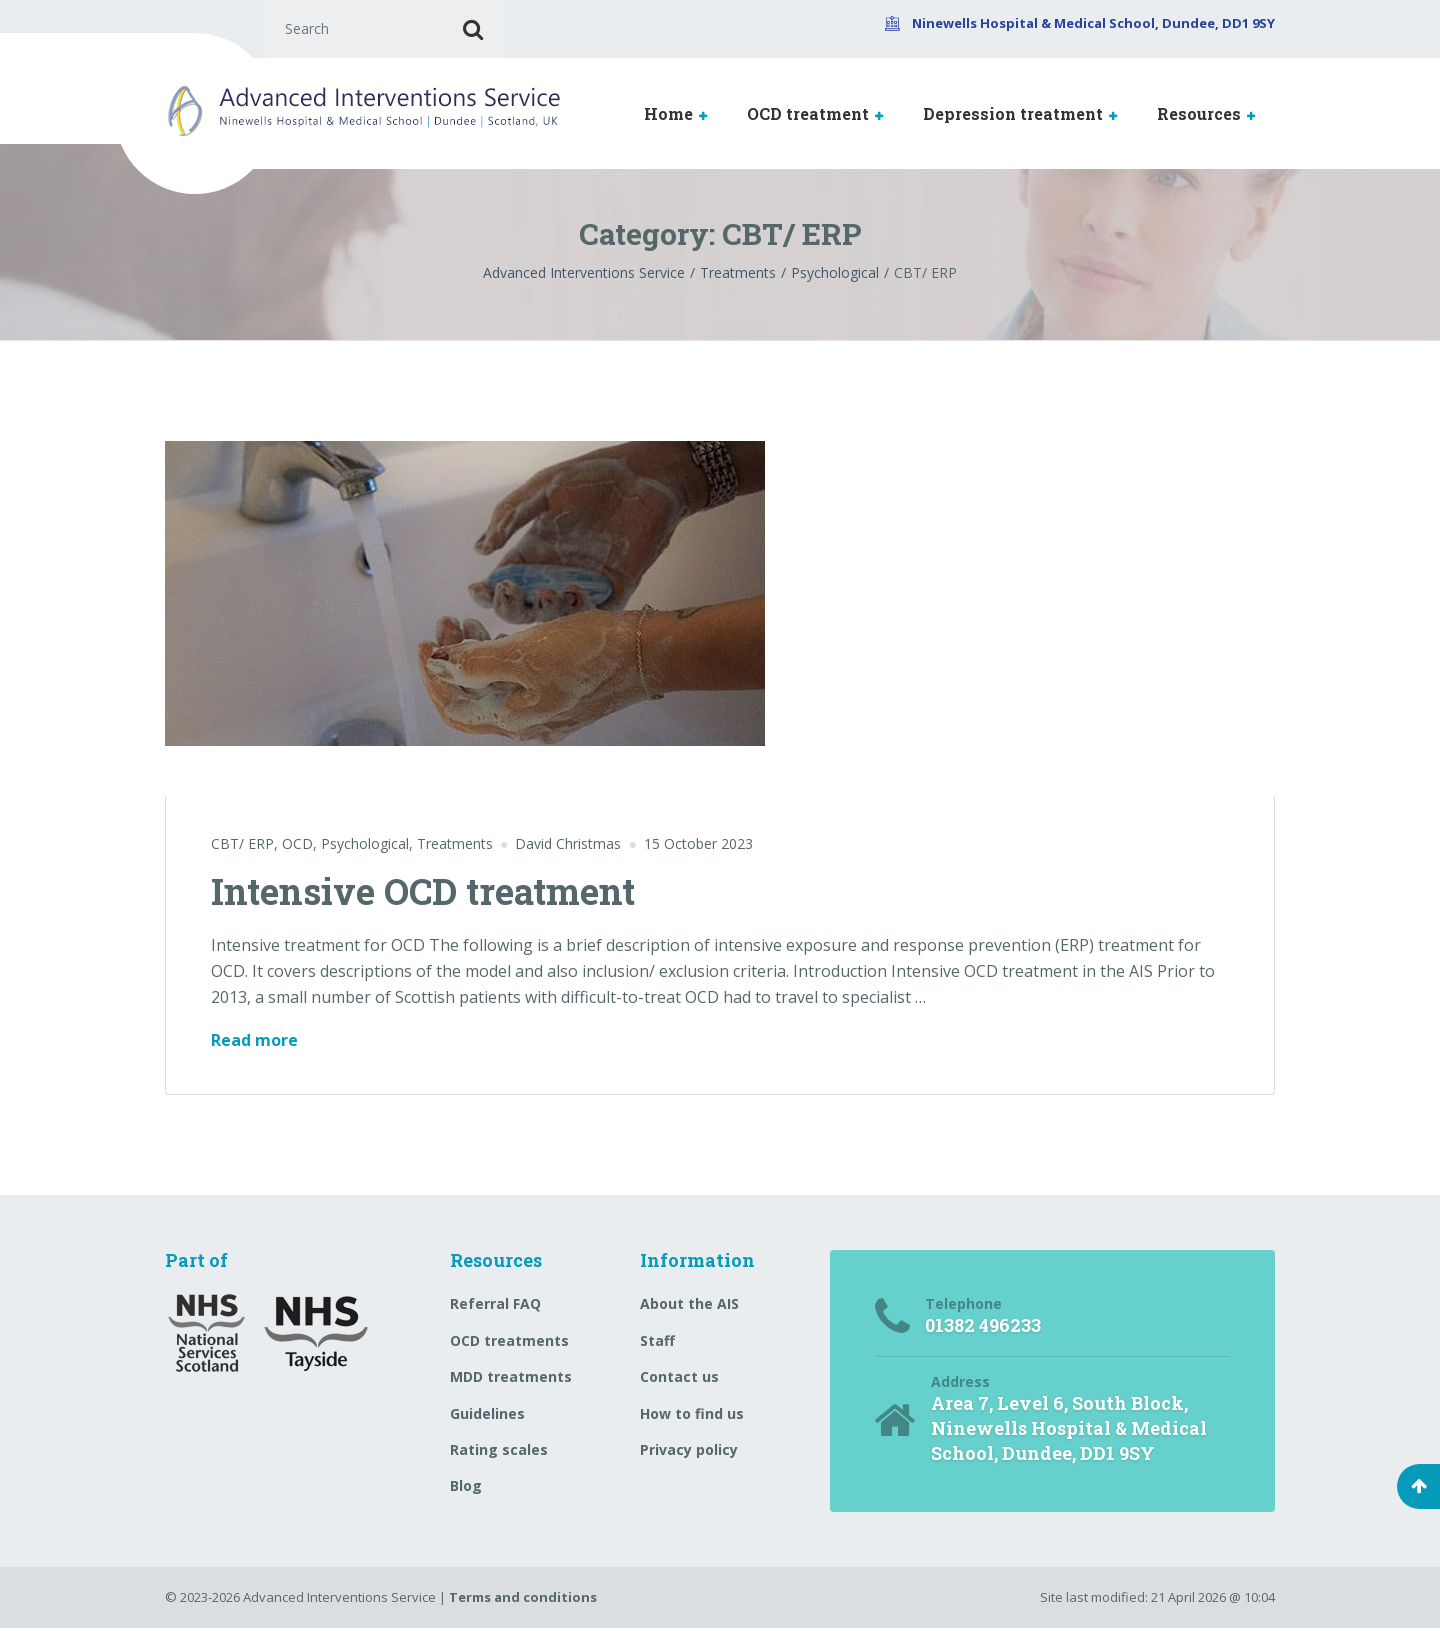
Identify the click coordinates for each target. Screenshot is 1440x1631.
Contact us (679, 1378)
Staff (657, 1342)
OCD (297, 845)
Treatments (455, 845)
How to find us (692, 1415)
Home (668, 115)
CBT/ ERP (242, 845)
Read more (254, 1041)
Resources (1199, 115)
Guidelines (487, 1415)
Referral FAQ (495, 1306)
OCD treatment (808, 115)
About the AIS (689, 1306)
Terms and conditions (523, 1600)
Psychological (365, 845)
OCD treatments (509, 1342)
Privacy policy (689, 1451)
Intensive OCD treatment (423, 893)
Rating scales (499, 1451)
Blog (466, 1487)
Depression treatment (1013, 115)
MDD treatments (511, 1378)
